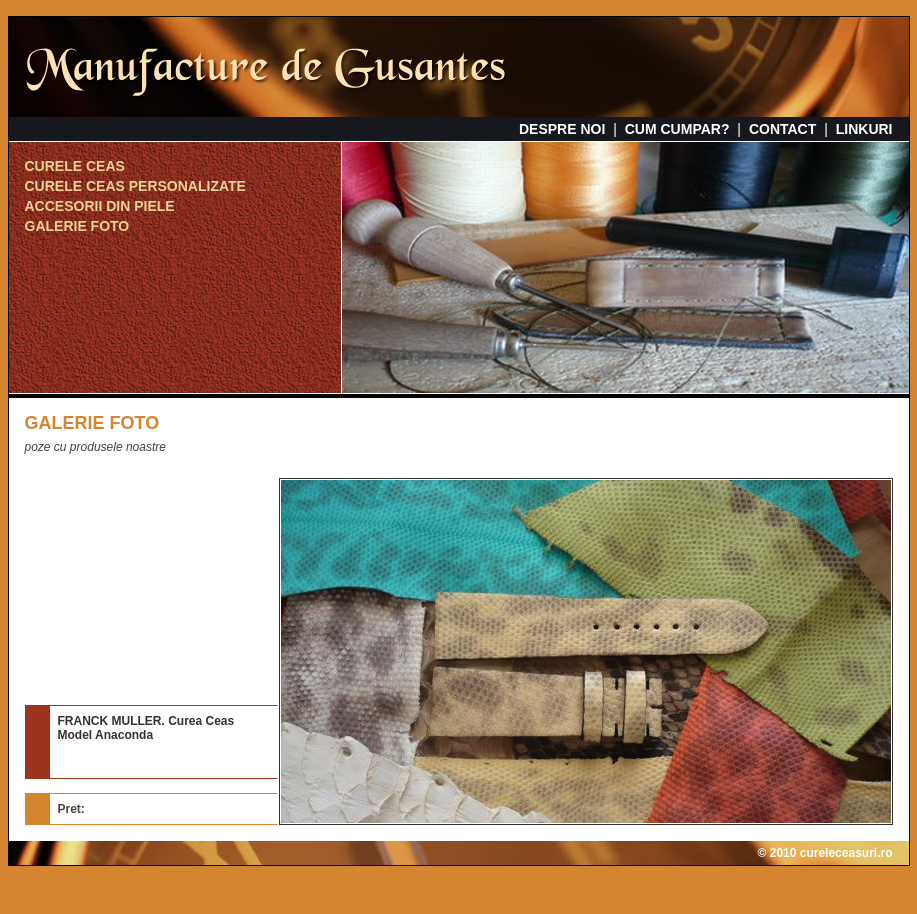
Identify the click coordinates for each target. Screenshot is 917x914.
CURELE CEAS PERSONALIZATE (135, 186)
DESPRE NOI (562, 129)
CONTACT (782, 129)
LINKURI (864, 129)
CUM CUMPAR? (677, 129)
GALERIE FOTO (77, 226)
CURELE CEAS (75, 166)
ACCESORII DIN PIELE (100, 206)
